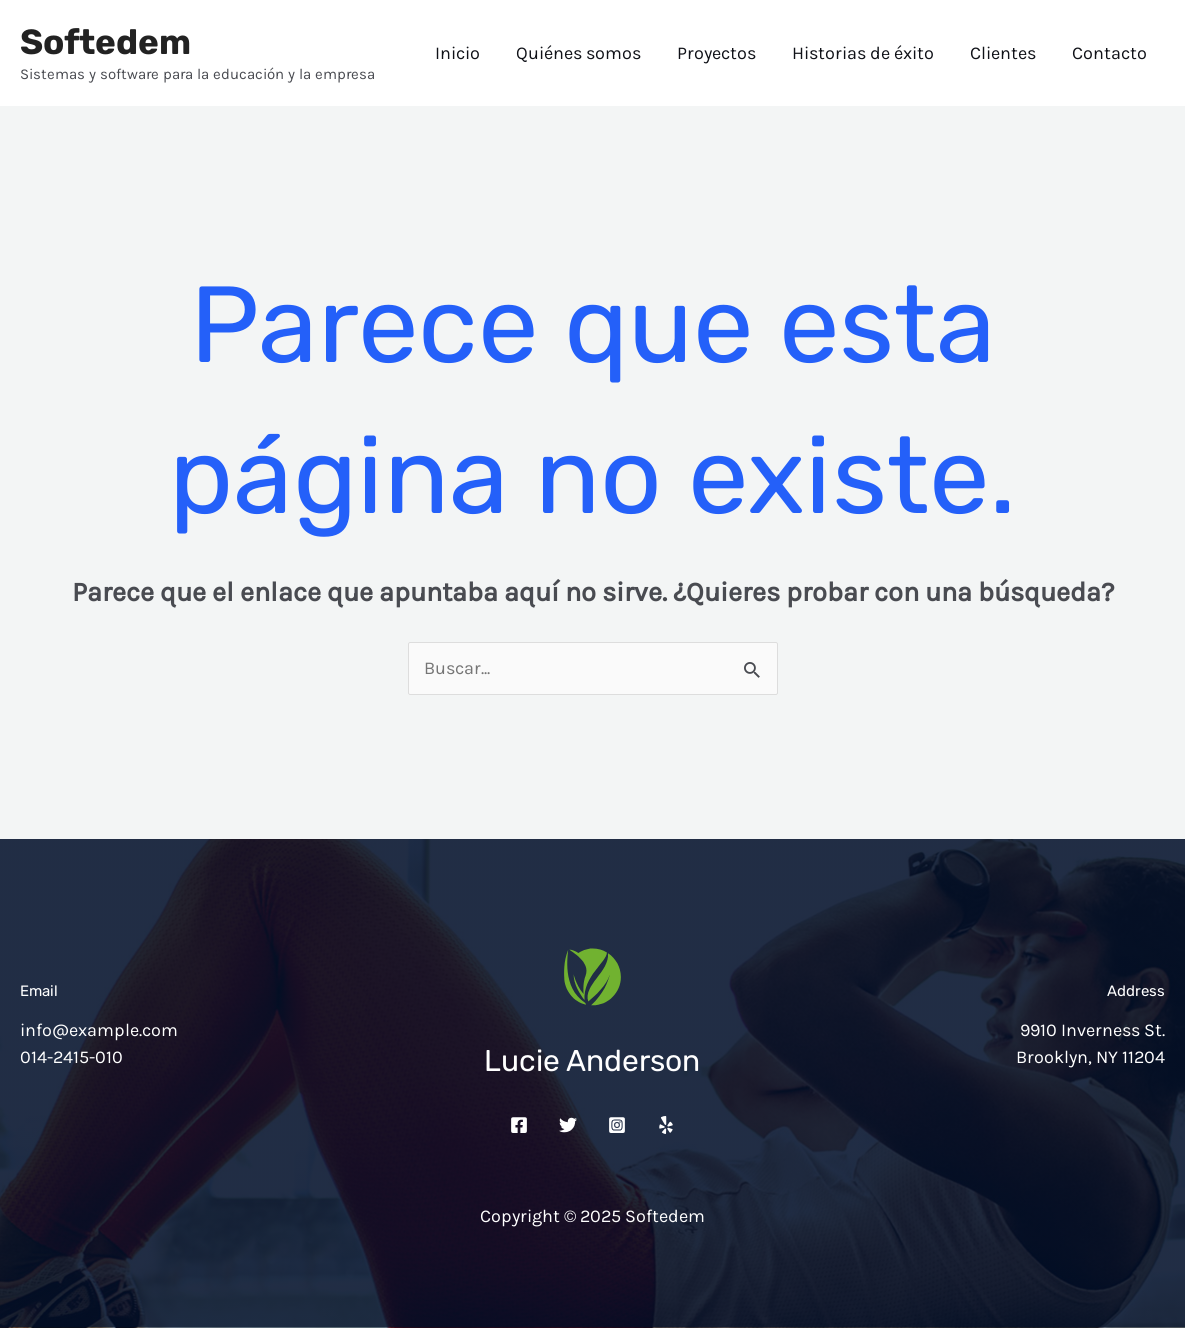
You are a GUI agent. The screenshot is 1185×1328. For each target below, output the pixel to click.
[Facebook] (519, 1125)
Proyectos (716, 53)
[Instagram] (617, 1125)
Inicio (457, 53)
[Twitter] (568, 1125)
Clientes (1003, 53)
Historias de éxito (863, 53)
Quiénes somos (578, 53)
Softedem (105, 42)
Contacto (1109, 53)
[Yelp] (666, 1125)
